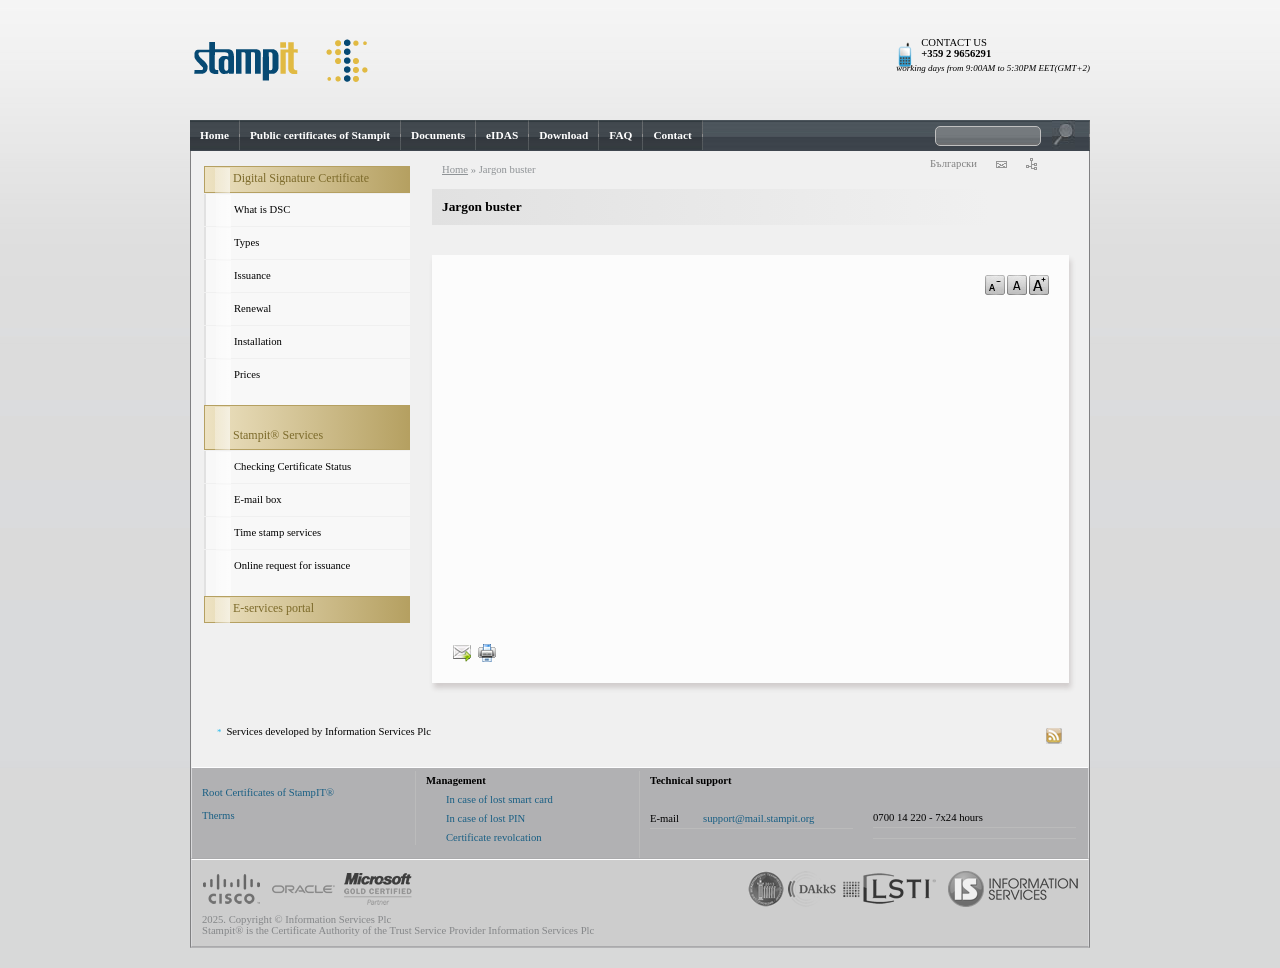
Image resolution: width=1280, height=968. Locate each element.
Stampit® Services (278, 435)
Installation (258, 341)
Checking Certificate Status (292, 466)
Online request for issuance (292, 565)
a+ (1039, 285)
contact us (1001, 164)
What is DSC (262, 209)
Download (563, 135)
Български (953, 163)
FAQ (620, 135)
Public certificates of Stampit (320, 135)
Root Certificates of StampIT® (268, 792)
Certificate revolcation (494, 837)
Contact (672, 135)
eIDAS (502, 135)
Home (214, 135)
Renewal (252, 308)
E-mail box (258, 499)
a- (995, 285)
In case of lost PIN (485, 818)
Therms (218, 815)
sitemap (1031, 164)
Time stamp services (277, 532)
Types (246, 242)
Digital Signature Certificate (301, 178)
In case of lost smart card (499, 799)
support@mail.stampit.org (758, 818)
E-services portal (273, 608)
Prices (247, 374)
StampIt (640, 60)
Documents (438, 135)
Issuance (252, 275)
